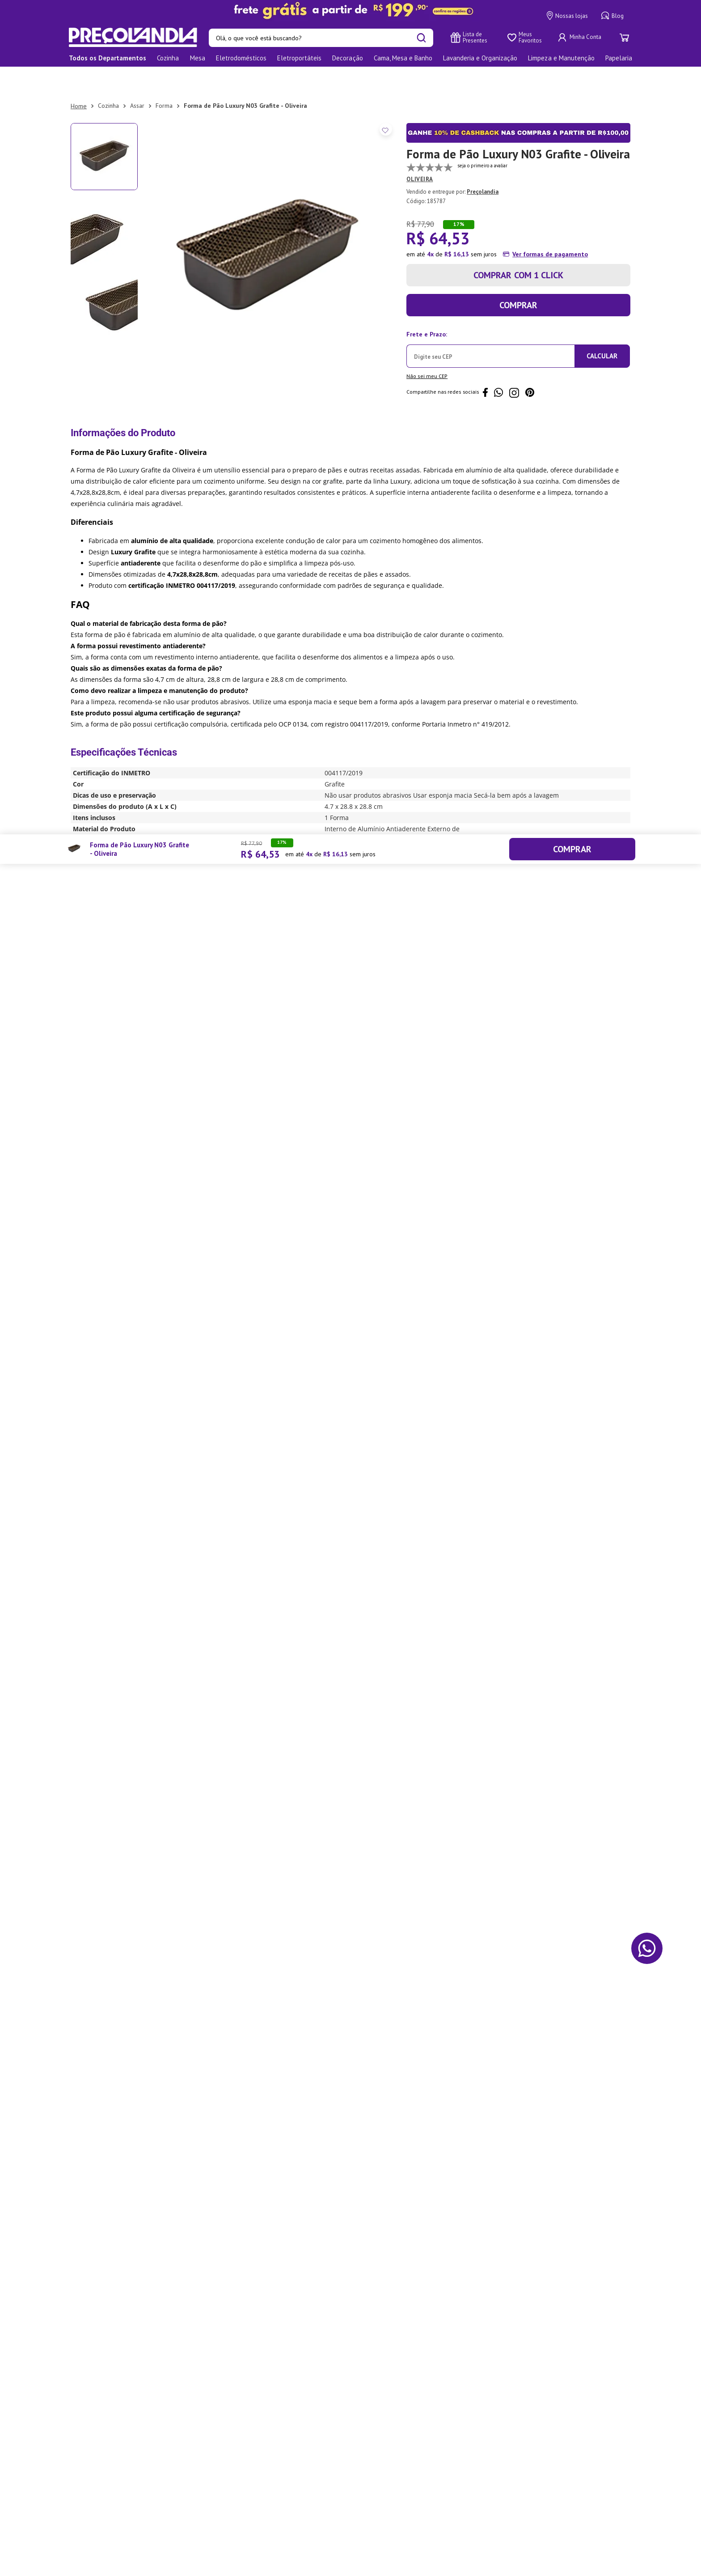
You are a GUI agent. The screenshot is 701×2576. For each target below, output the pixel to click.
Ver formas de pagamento (550, 228)
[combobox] (321, 38)
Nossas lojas (567, 15)
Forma (164, 80)
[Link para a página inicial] (79, 80)
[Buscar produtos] (421, 38)
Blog (612, 16)
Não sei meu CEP (427, 350)
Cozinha (108, 80)
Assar (137, 80)
